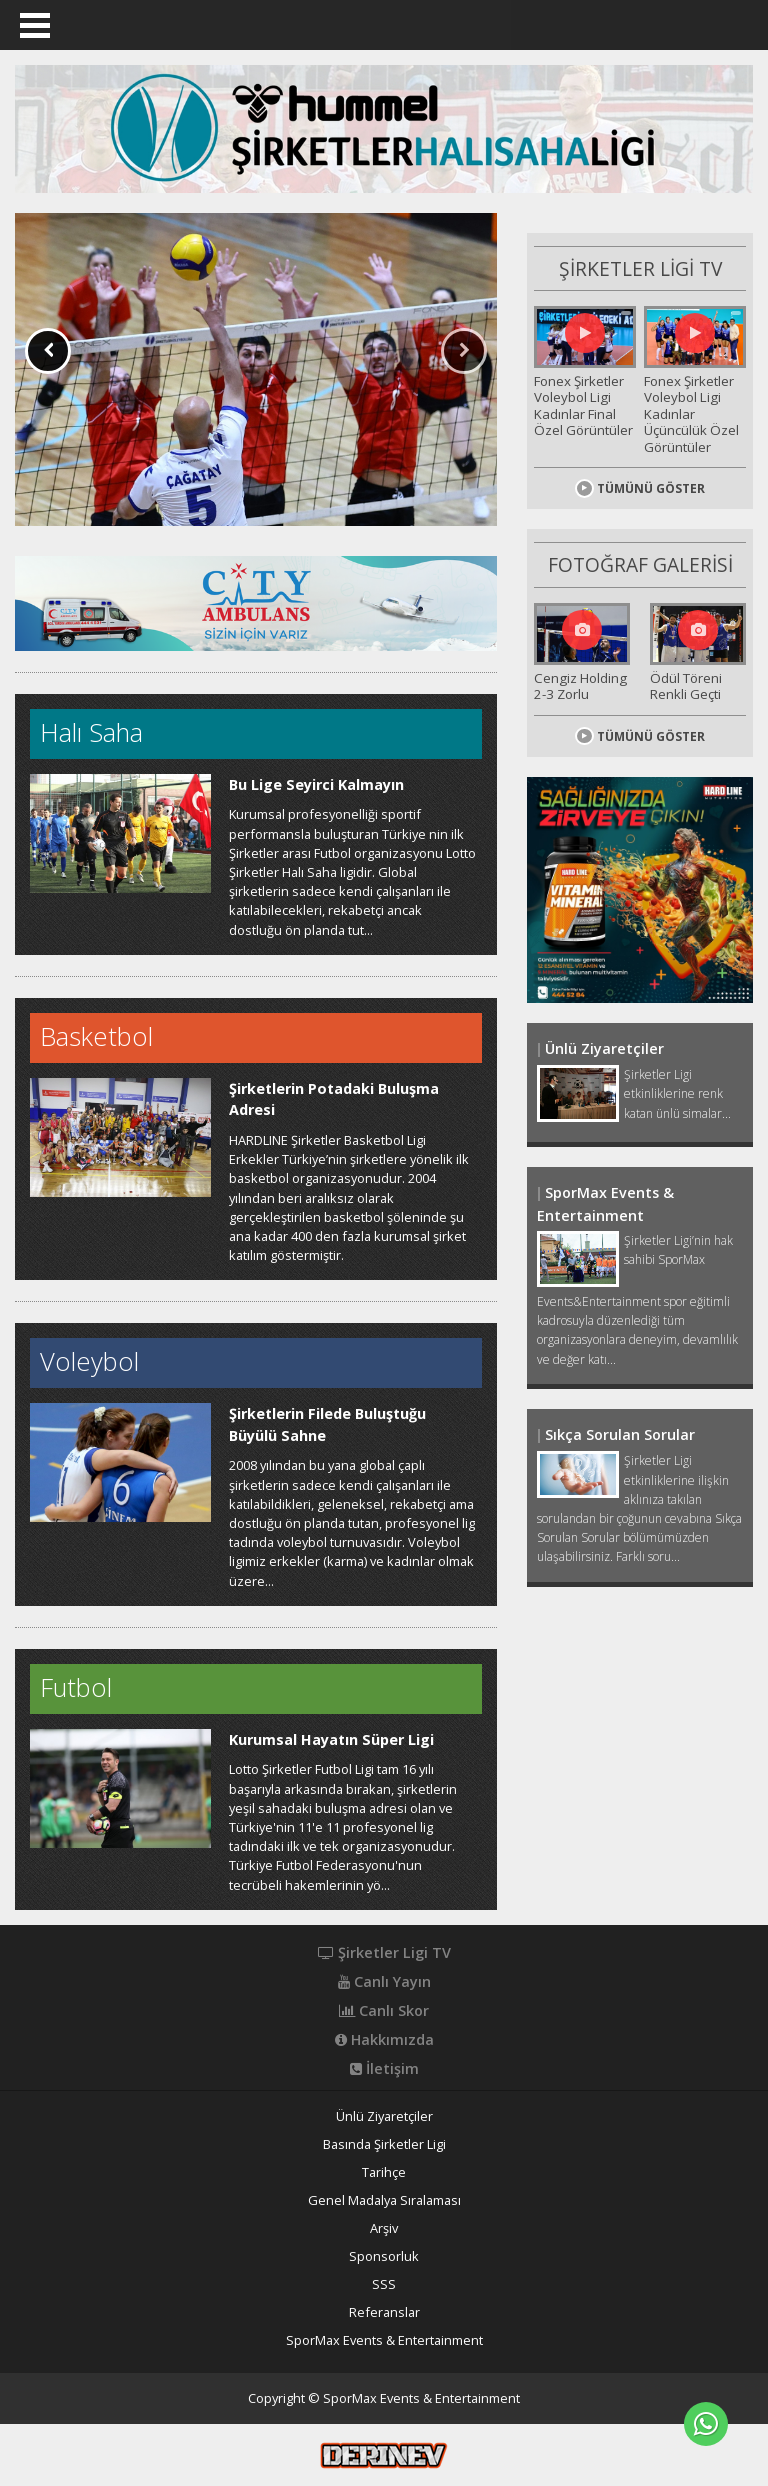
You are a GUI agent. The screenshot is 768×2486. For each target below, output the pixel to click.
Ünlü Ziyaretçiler (384, 2116)
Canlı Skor (384, 2011)
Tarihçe (384, 2172)
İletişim (384, 2069)
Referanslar (384, 2312)
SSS (384, 2284)
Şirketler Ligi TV (384, 1953)
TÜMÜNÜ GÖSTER (640, 479)
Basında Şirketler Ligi (384, 2144)
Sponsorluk (384, 2256)
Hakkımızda (384, 2040)
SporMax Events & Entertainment (384, 2340)
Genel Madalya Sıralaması (384, 2200)
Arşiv (384, 2228)
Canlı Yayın (384, 1982)
